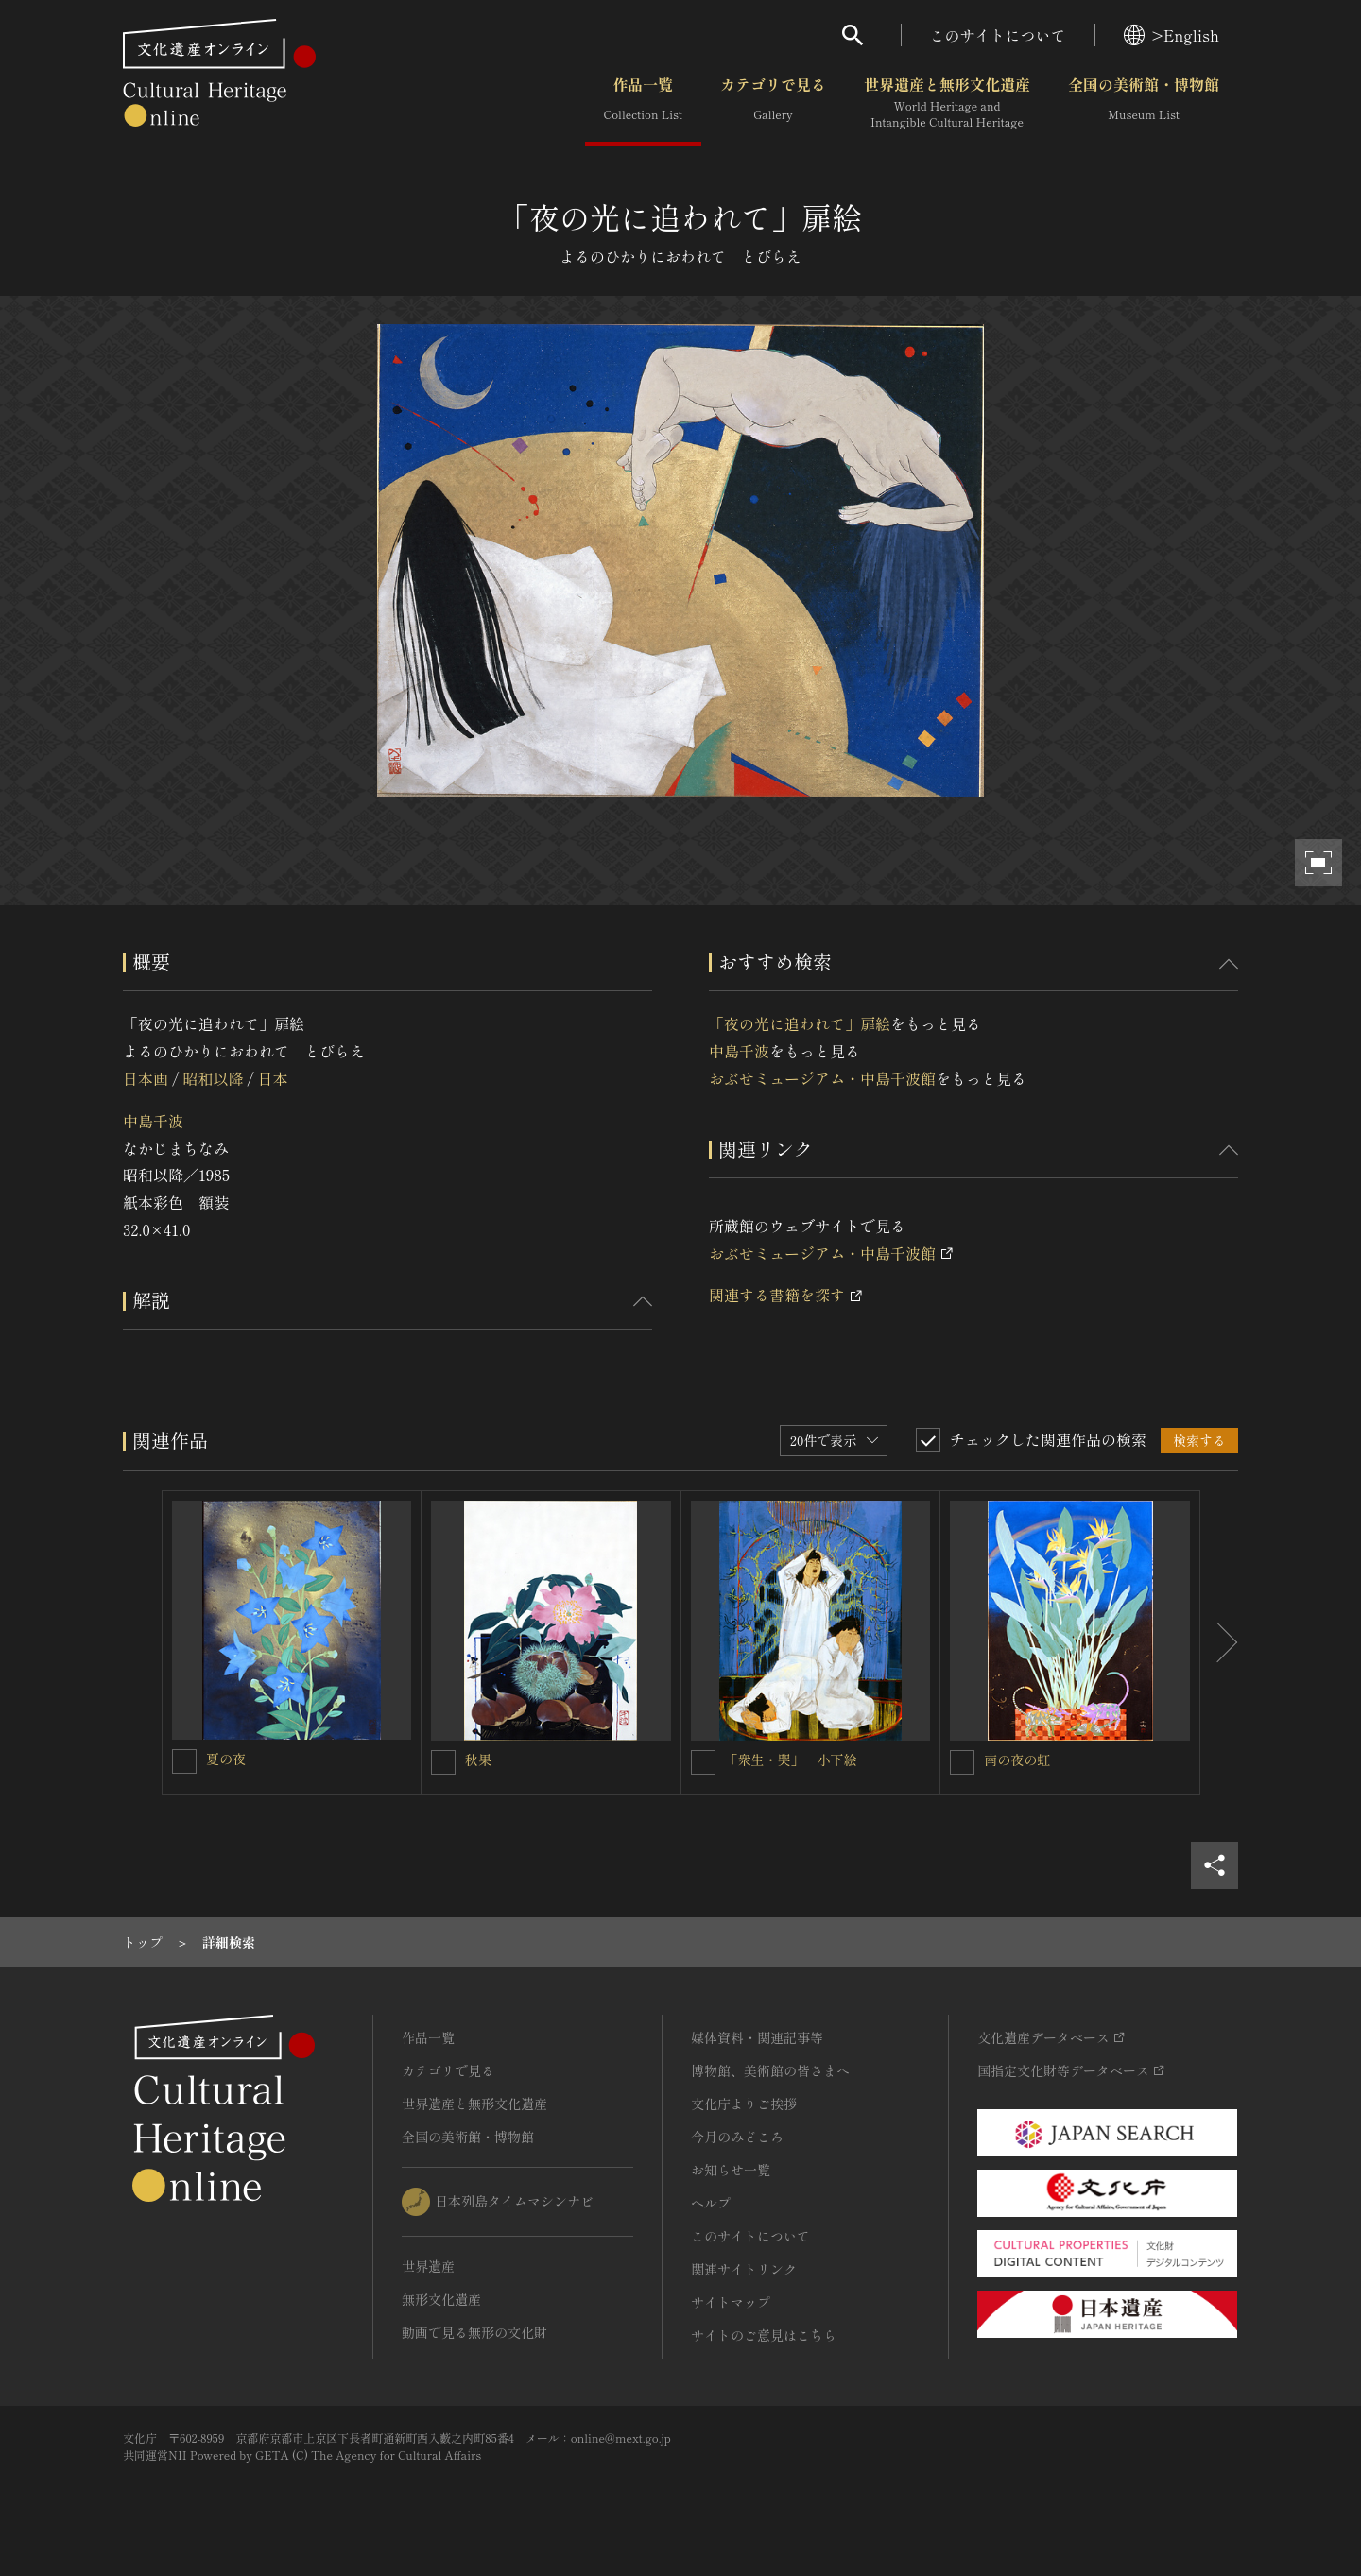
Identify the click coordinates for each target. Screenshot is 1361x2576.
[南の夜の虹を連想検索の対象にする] (962, 1762)
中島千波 (153, 1120)
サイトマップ (730, 2302)
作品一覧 (643, 103)
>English (1171, 35)
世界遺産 (428, 2266)
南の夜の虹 (1017, 1759)
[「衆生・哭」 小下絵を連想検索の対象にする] (703, 1762)
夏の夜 (226, 1758)
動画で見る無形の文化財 (474, 2332)
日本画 (145, 1078)
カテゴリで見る (773, 103)
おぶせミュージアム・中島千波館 (822, 1078)
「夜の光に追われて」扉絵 (799, 1023)
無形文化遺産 (441, 2299)
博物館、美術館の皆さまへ (770, 2070)
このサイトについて (998, 35)
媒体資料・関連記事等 (757, 2037)
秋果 (478, 1759)
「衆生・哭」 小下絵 (791, 1759)
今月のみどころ (737, 2136)
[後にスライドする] (1219, 1642)
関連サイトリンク (744, 2268)
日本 (273, 1078)
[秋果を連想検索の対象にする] (443, 1762)
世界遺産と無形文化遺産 (947, 103)
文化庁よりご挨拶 (744, 2103)
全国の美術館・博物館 (1143, 103)
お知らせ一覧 (730, 2169)
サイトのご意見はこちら (763, 2335)
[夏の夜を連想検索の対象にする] (184, 1761)
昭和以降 (212, 1078)
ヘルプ (711, 2202)
